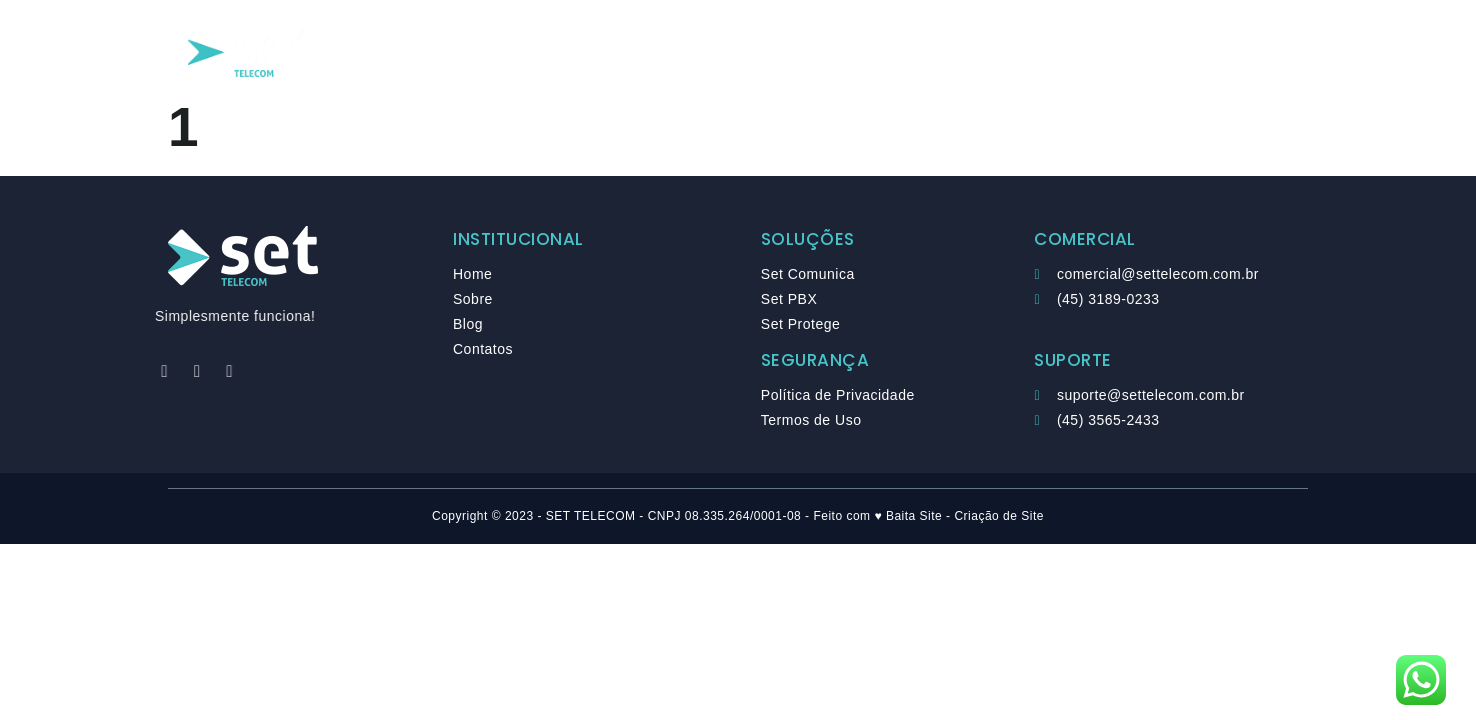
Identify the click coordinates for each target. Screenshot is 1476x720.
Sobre (737, 51)
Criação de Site (999, 516)
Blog (817, 51)
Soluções (639, 51)
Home (541, 51)
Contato (909, 51)
